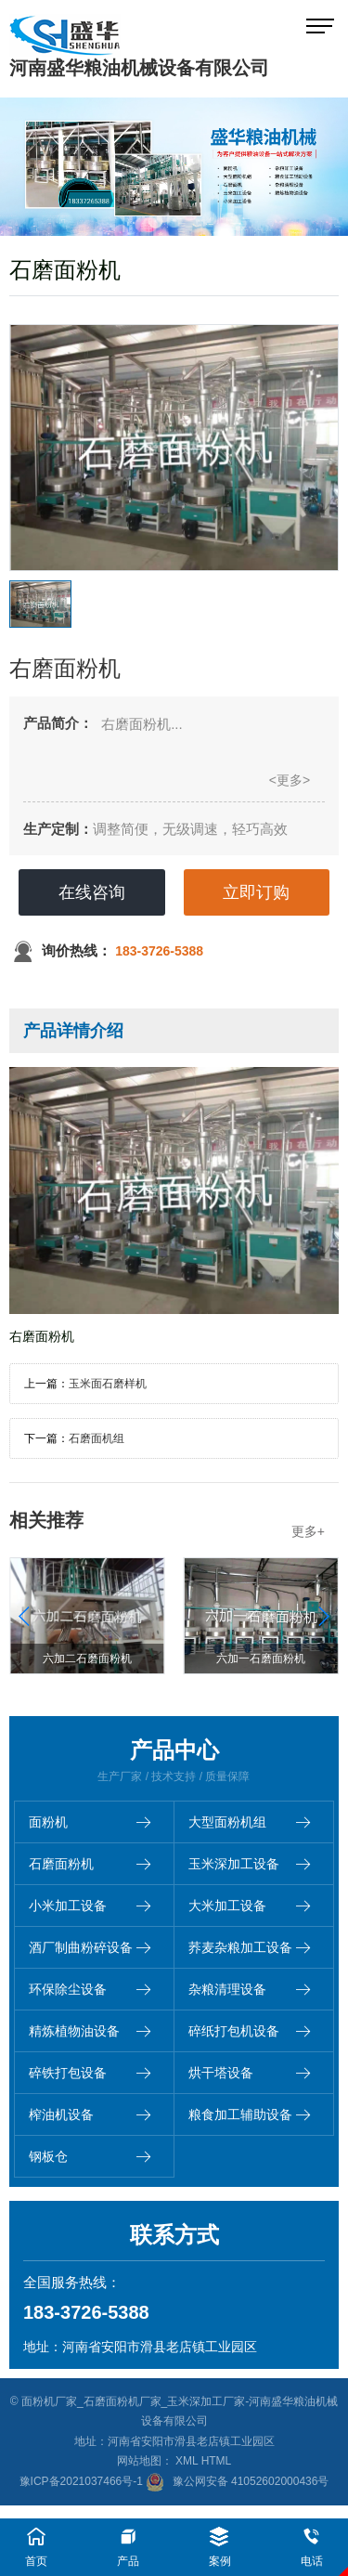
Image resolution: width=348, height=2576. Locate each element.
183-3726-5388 (159, 950)
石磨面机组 (96, 1438)
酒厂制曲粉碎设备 (89, 1947)
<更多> (289, 780)
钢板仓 (89, 2156)
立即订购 (256, 892)
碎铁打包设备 (89, 2072)
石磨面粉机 (89, 1863)
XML (186, 2460)
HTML (216, 2460)
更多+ (308, 1531)
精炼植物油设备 (89, 2030)
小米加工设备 (89, 1905)
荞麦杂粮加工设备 (249, 1947)
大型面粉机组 (249, 1822)
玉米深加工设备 (249, 1863)
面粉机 (89, 1822)
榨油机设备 (89, 2114)
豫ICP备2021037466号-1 (81, 2481)
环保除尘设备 (89, 1989)
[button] (323, 1616)
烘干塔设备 (249, 2072)
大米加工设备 (249, 1905)
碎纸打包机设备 (249, 2030)
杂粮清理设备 (249, 1989)
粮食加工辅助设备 (249, 2114)
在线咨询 (91, 892)
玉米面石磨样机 (108, 1383)
